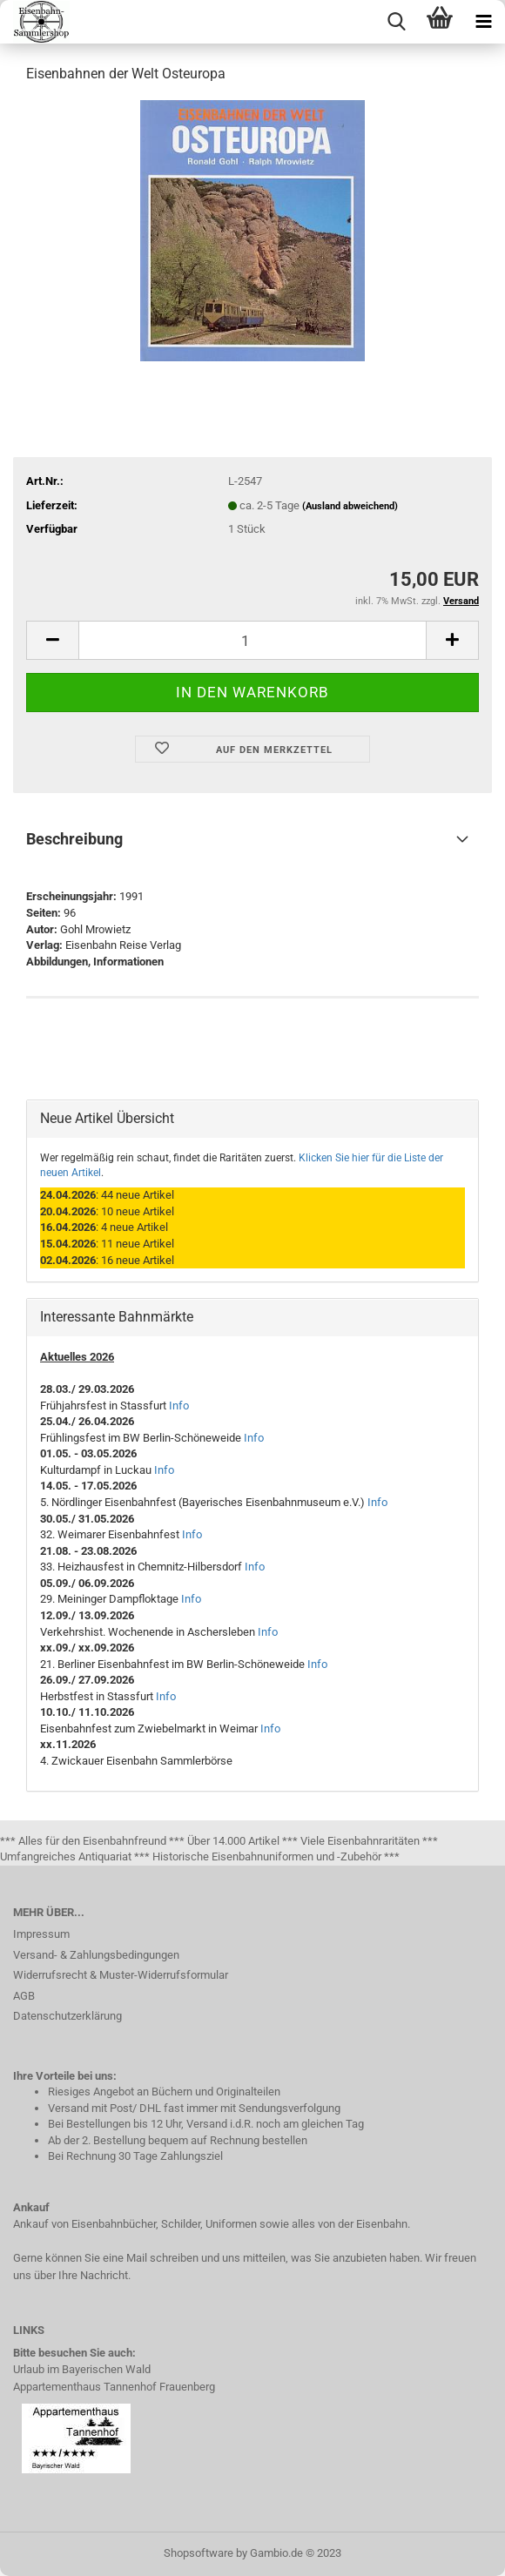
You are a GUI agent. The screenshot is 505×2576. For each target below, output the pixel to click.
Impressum (41, 1933)
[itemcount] (252, 640)
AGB (24, 1995)
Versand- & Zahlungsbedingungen (96, 1954)
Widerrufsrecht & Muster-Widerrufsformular (120, 1974)
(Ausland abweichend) (350, 506)
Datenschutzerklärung (67, 2015)
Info (179, 1405)
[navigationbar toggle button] (483, 22)
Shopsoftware (198, 2552)
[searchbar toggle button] (396, 22)
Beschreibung (74, 839)
